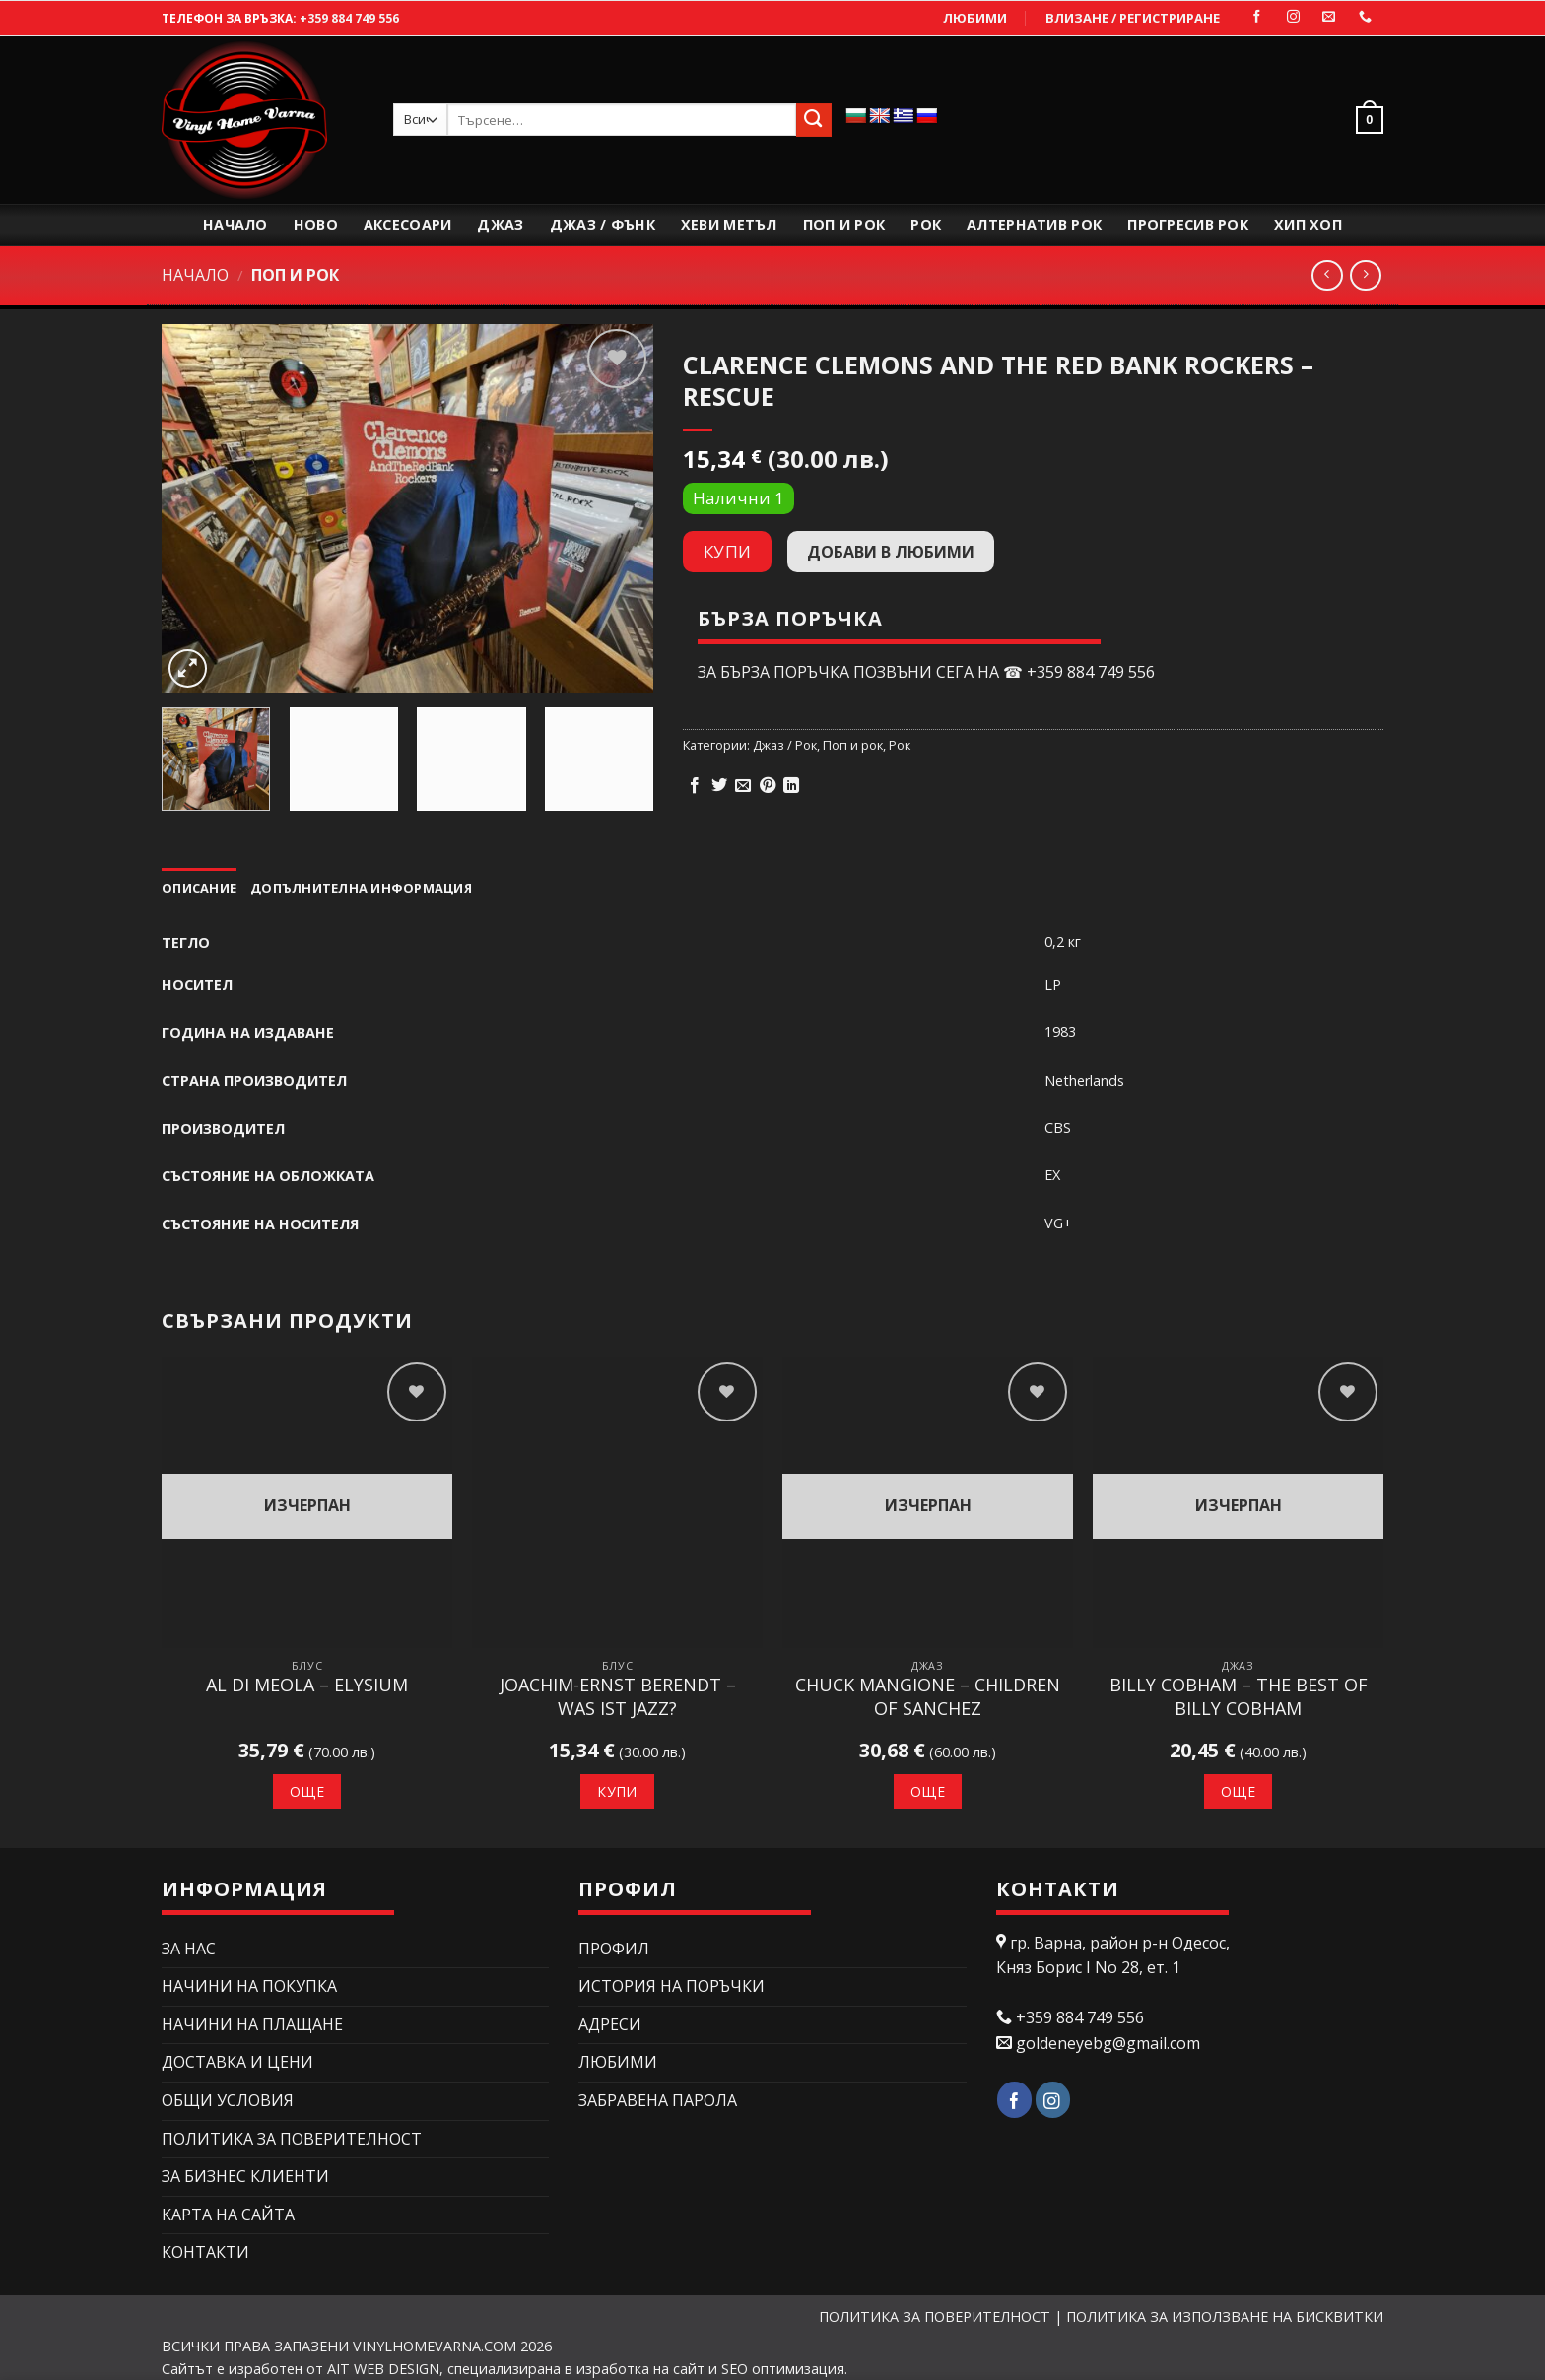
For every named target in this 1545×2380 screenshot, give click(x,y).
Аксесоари (408, 224)
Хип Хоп (1308, 224)
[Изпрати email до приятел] (743, 786)
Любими (975, 18)
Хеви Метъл (729, 224)
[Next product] (1326, 275)
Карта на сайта (228, 2214)
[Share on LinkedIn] (791, 786)
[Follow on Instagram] (1293, 17)
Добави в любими (890, 551)
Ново (316, 224)
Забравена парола (657, 2100)
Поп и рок (844, 224)
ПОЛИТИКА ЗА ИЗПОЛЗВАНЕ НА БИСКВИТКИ (1224, 2316)
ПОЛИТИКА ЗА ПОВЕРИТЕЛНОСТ (292, 2138)
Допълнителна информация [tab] (361, 887)
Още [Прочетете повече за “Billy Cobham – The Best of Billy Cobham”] (1238, 1791)
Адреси (609, 2024)
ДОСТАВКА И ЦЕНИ (237, 2062)
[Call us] (1365, 17)
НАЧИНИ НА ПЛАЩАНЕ (252, 2024)
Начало (235, 224)
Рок (925, 224)
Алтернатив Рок (1034, 224)
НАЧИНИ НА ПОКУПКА (249, 1986)
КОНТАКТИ (205, 2252)
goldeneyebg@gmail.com (1108, 2043)
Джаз (500, 224)
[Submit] (814, 120)
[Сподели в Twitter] (719, 786)
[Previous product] (1365, 275)
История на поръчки (671, 1986)
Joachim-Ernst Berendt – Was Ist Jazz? (618, 1696)
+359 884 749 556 (349, 18)
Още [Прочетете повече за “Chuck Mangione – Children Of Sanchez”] (927, 1791)
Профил (613, 1948)
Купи (728, 551)
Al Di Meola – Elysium (307, 1685)
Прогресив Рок (1187, 224)
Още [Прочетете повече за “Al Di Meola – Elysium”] (307, 1791)
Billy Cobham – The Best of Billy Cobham (1238, 1696)
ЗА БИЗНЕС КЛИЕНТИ (245, 2176)
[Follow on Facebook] (1257, 17)
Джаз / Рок (785, 745)
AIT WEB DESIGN (383, 2368)
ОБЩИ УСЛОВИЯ (228, 2100)
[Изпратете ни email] (1328, 17)
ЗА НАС (189, 1948)
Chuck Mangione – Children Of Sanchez (927, 1696)
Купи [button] (617, 1791)
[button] (1364, 120)
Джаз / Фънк (602, 224)
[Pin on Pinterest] (767, 786)
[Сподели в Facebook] (695, 786)
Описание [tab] (199, 887)
